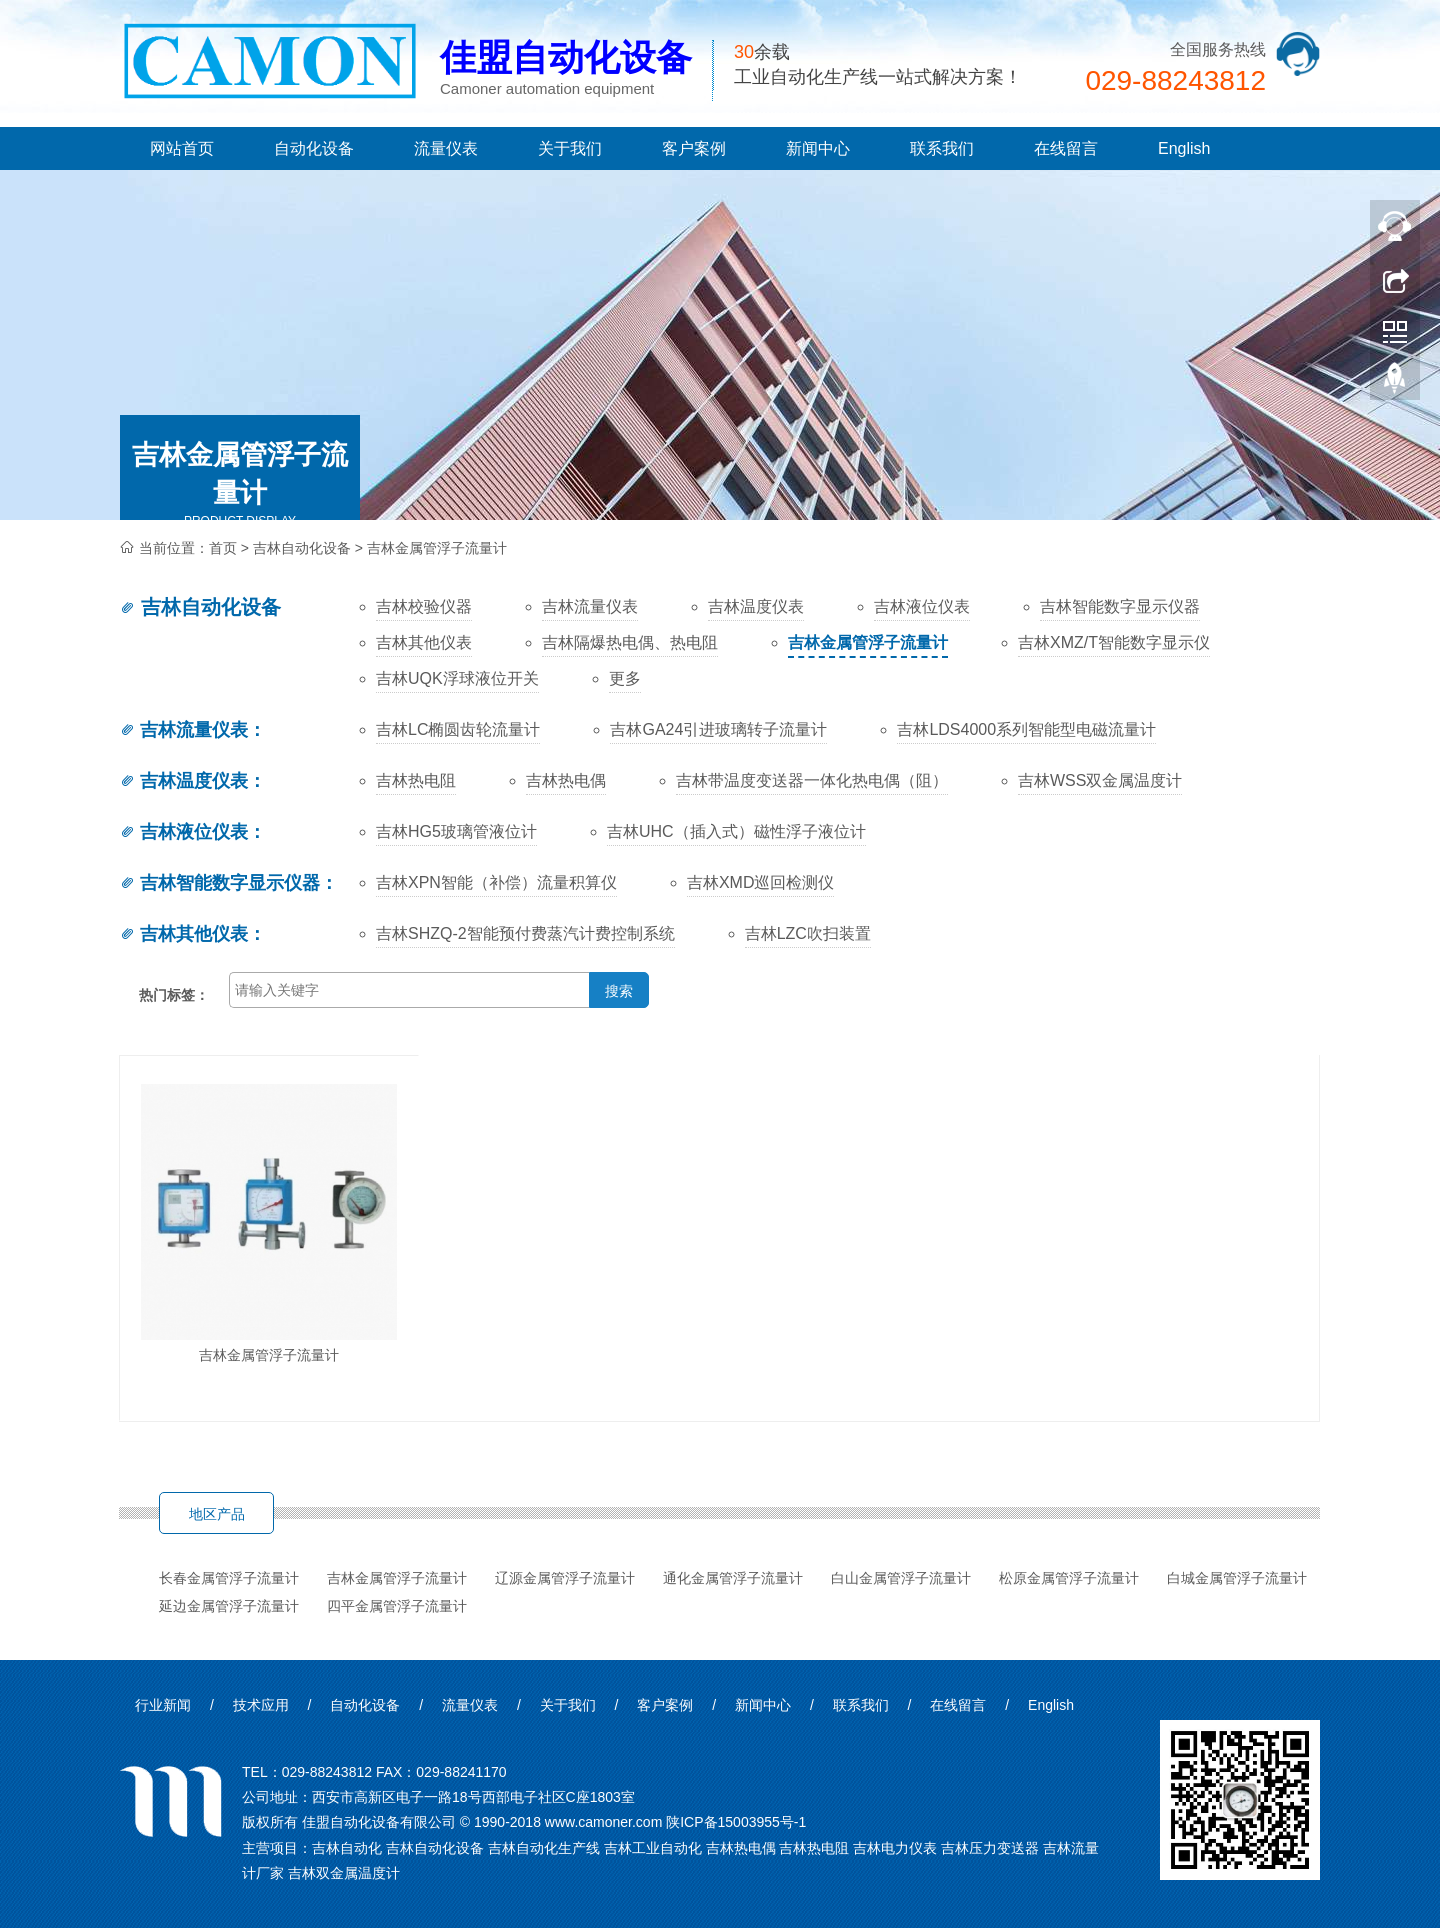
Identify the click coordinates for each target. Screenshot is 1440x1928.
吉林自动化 (347, 1848)
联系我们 (942, 148)
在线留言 (1066, 148)
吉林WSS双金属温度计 (1100, 780)
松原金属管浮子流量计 (1069, 1578)
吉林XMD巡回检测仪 (761, 882)
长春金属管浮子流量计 (229, 1578)
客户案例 (694, 148)
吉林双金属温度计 (344, 1873)
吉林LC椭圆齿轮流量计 (458, 729)
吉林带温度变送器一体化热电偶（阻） (812, 780)
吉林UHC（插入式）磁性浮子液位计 (736, 831)
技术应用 (261, 1705)
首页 (223, 548)
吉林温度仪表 (183, 781)
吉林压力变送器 (990, 1848)
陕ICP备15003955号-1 (736, 1822)
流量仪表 (446, 148)
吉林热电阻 (416, 780)
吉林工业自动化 (653, 1848)
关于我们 (570, 148)
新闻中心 (818, 148)
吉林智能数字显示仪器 (219, 883)
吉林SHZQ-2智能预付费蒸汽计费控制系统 (525, 933)
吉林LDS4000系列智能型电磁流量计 (1026, 729)
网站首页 (182, 148)
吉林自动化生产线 (544, 1848)
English (1184, 148)
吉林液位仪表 (183, 832)
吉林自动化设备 (302, 548)
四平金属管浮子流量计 (397, 1606)
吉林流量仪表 (183, 730)
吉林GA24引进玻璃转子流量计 (718, 729)
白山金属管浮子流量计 (901, 1578)
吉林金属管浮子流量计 (437, 548)
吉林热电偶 (566, 780)
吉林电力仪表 (895, 1848)
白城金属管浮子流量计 (1237, 1578)
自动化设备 (314, 148)
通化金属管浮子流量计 (733, 1578)
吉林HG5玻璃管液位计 (456, 831)
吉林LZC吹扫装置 (808, 933)
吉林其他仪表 (183, 934)
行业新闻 (163, 1705)
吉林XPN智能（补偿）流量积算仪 (496, 882)
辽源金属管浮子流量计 (565, 1578)
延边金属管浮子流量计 (229, 1606)
